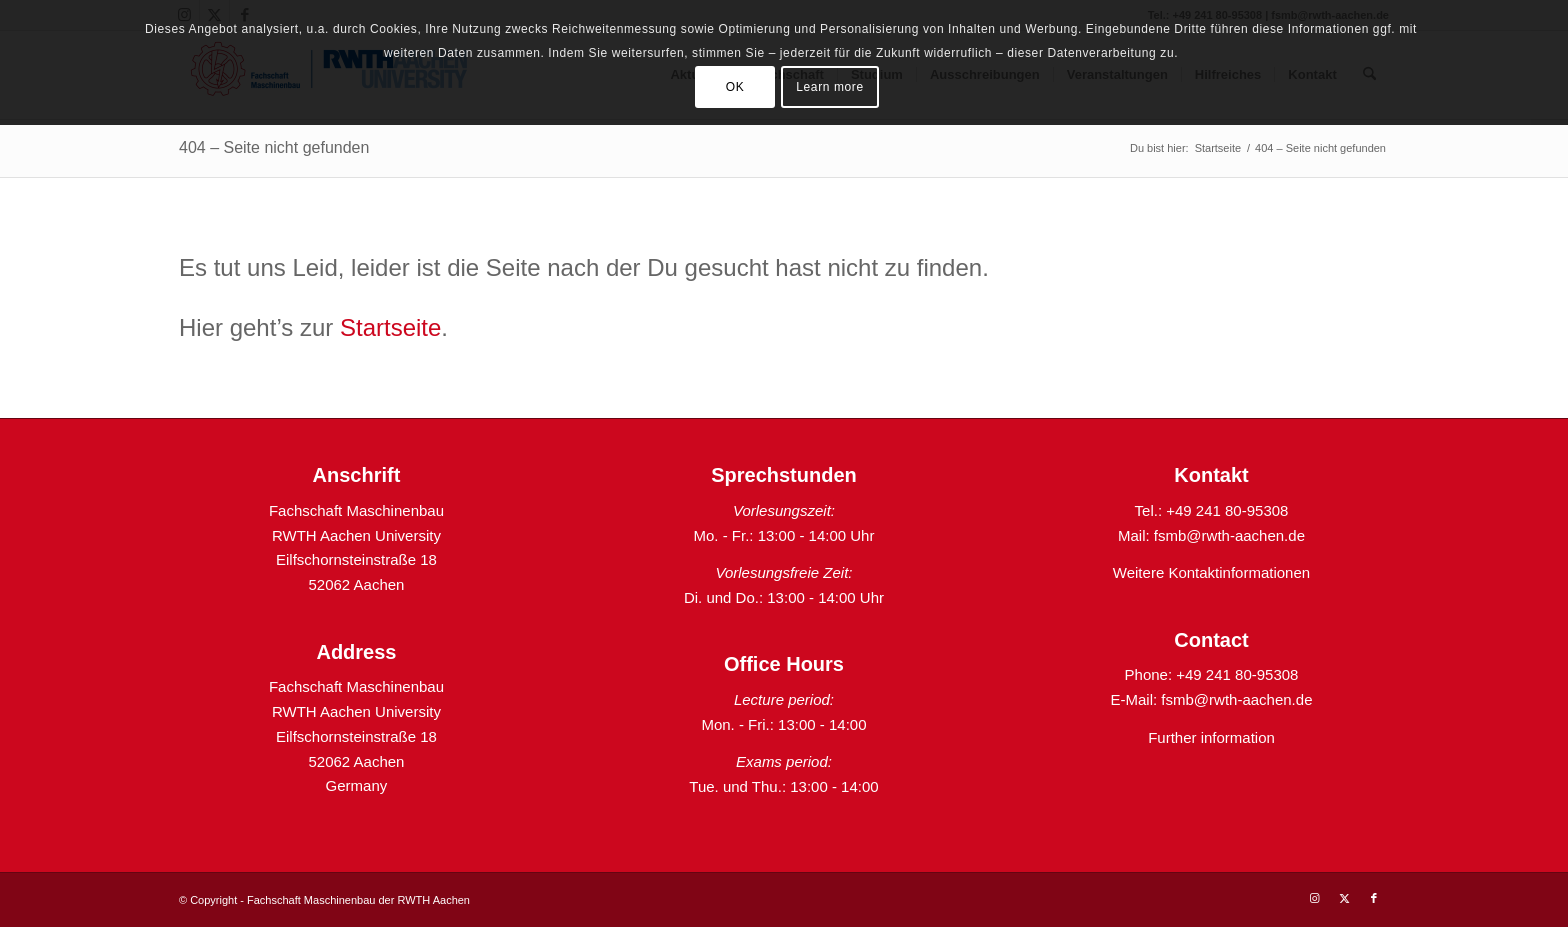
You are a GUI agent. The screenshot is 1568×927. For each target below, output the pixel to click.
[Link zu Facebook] (1374, 898)
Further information (1211, 737)
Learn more (829, 87)
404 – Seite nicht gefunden (274, 147)
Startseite (390, 327)
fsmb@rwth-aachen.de (1229, 535)
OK (735, 87)
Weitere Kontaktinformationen (1211, 572)
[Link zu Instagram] (1314, 898)
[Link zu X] (1344, 898)
